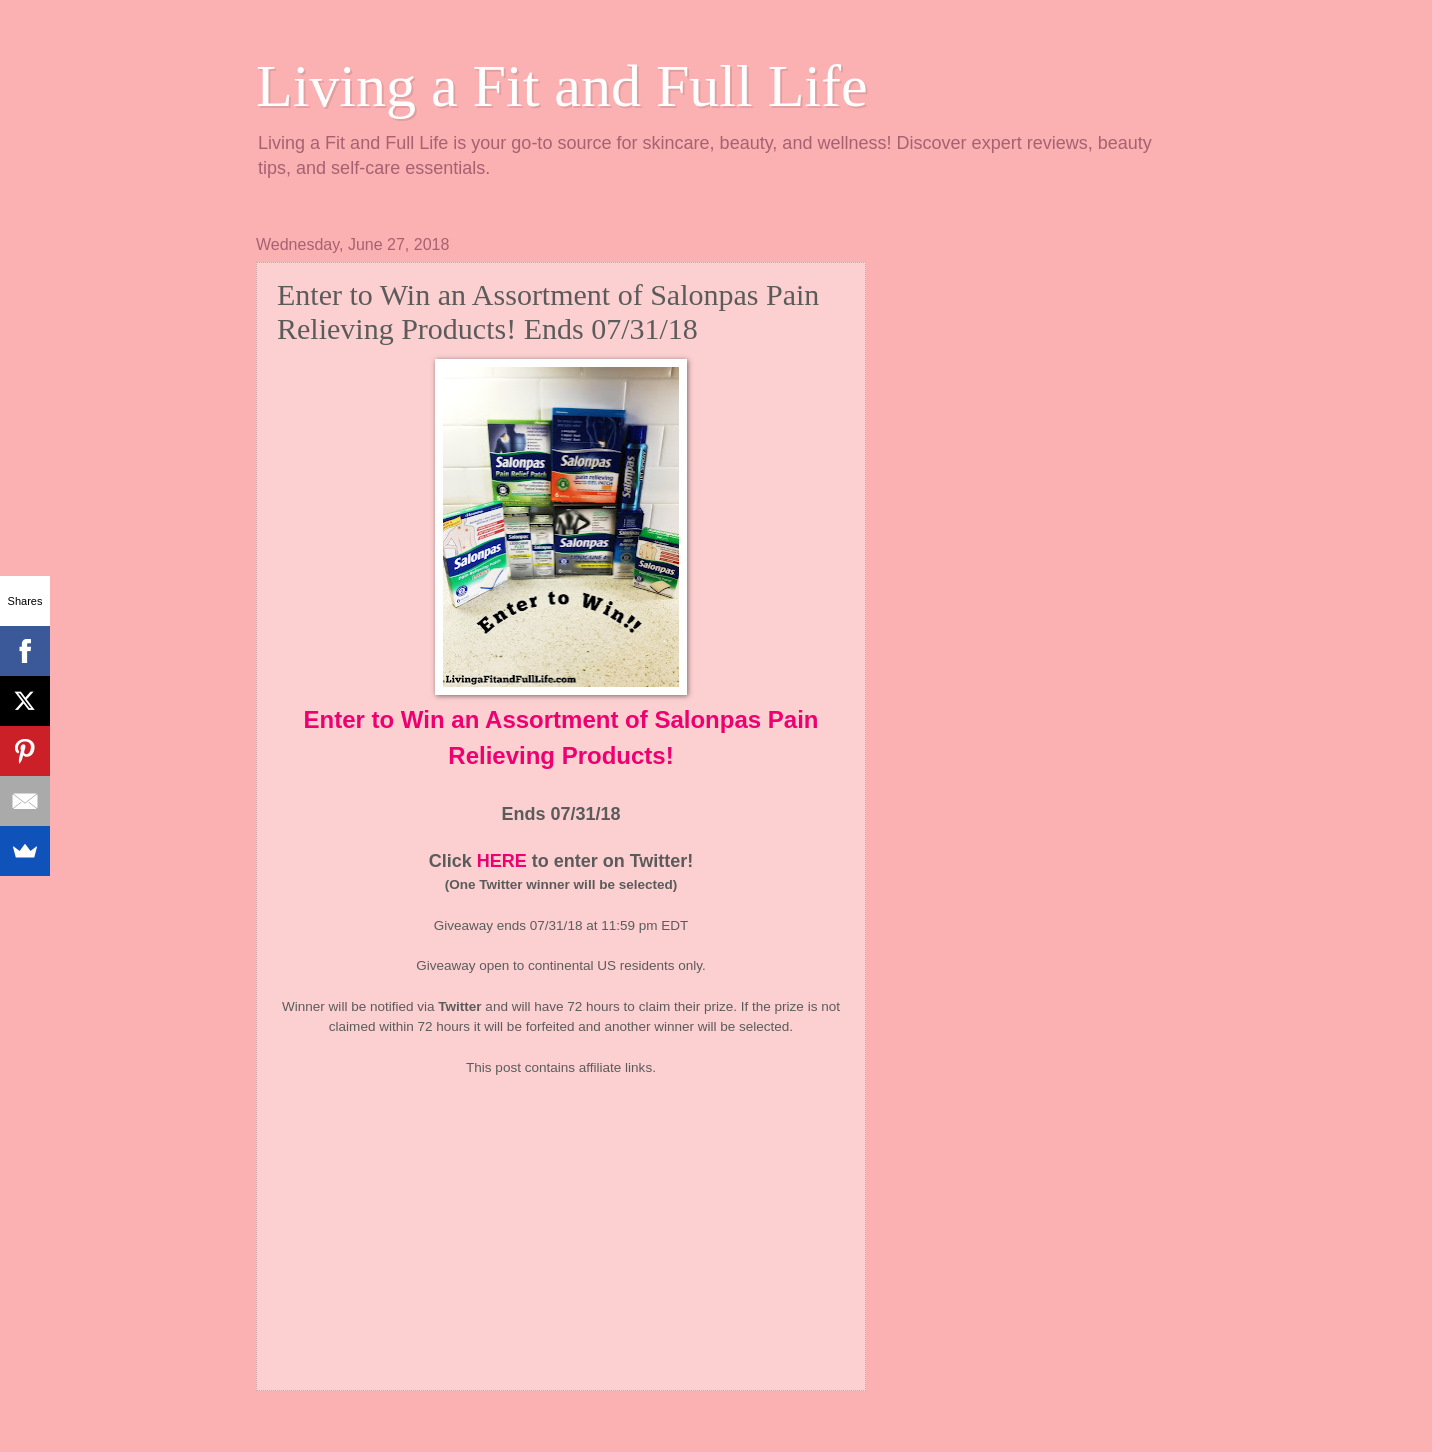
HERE (502, 861)
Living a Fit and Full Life (562, 86)
